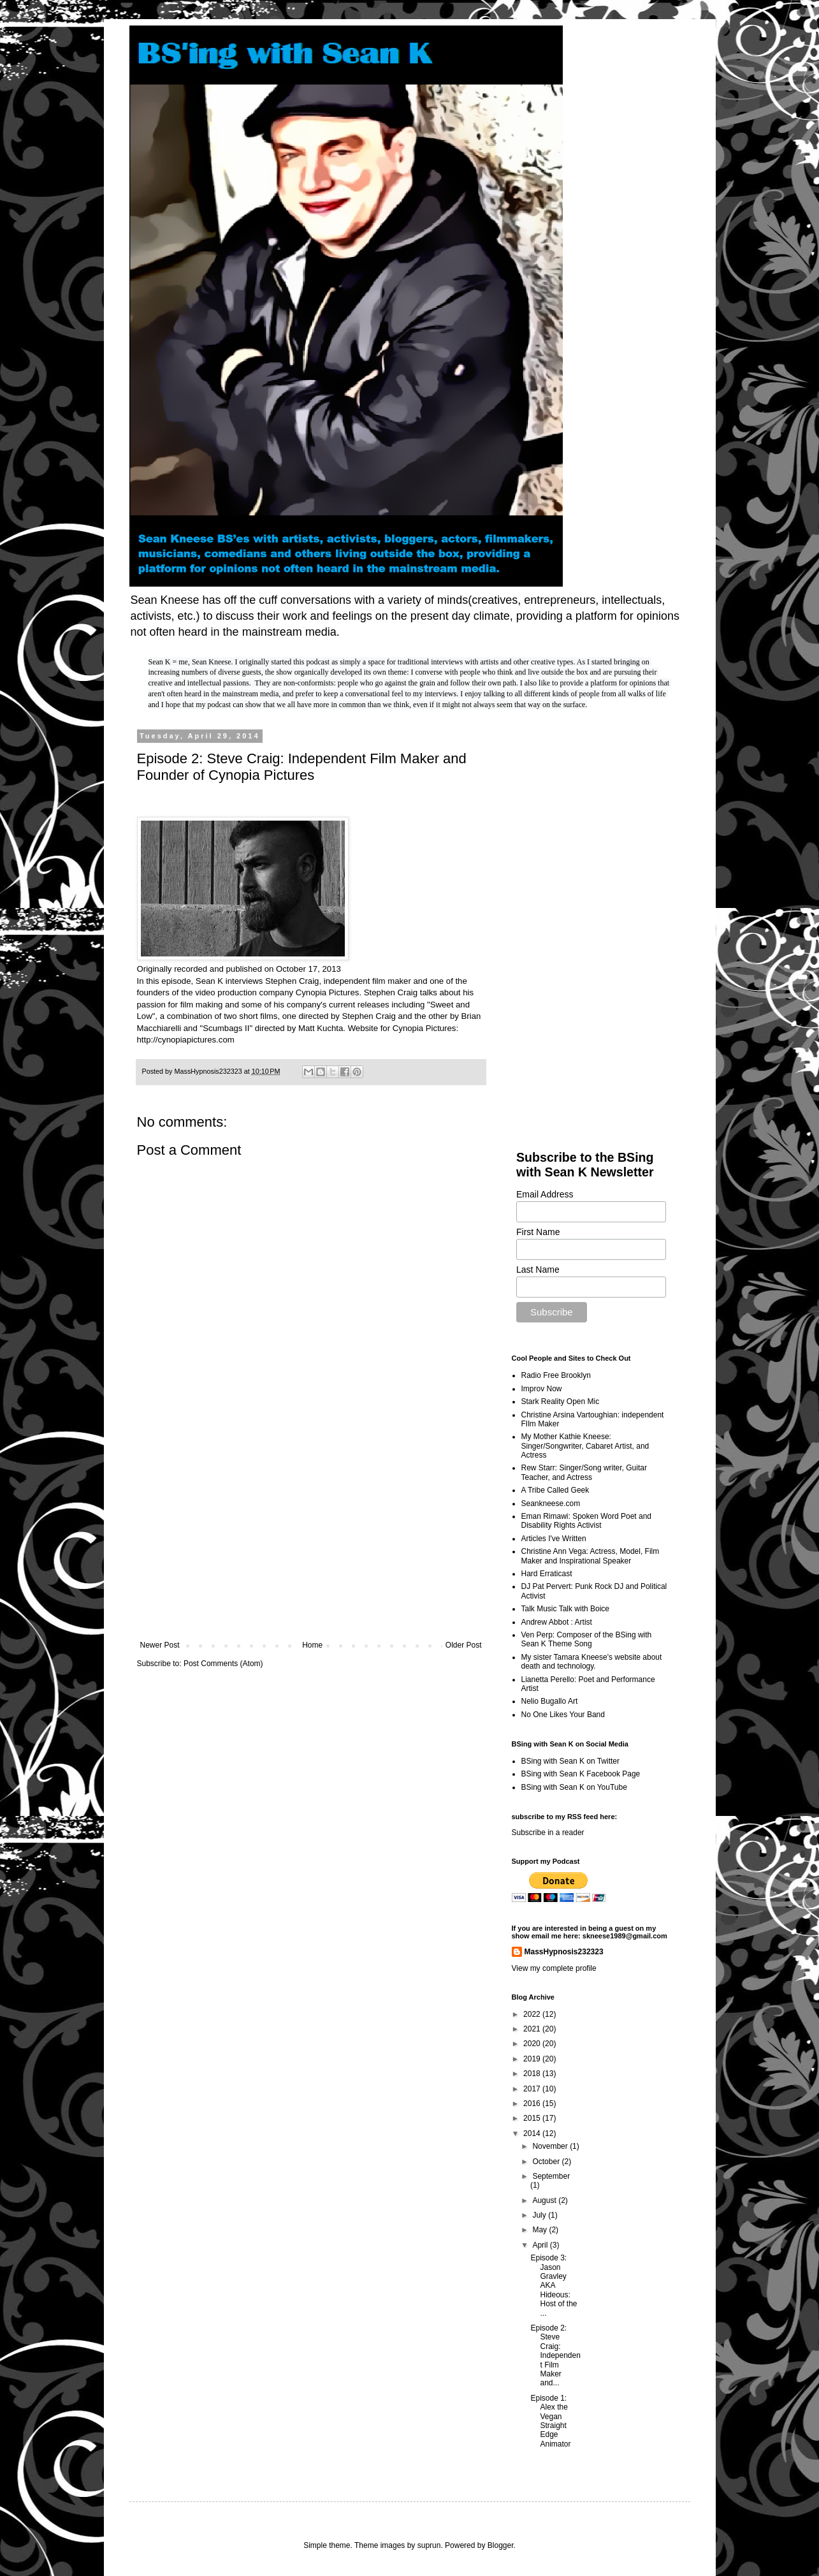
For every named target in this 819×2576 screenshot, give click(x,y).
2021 (532, 2028)
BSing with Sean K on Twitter (570, 1761)
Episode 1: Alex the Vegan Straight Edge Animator (550, 2421)
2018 (532, 2073)
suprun (429, 2545)
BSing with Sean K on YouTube (574, 1787)
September (551, 2176)
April (540, 2245)
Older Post (464, 1645)
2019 (532, 2058)
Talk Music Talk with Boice (565, 1608)
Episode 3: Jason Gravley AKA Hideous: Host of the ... (553, 2285)
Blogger (501, 2545)
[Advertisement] (311, 1535)
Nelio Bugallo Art (549, 1701)
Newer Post (160, 1645)
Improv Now (541, 1388)
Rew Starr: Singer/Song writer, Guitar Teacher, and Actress (584, 1472)
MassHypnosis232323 (564, 1951)
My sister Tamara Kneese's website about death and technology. (591, 1662)
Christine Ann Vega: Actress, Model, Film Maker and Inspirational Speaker (590, 1556)
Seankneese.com (551, 1503)
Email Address (544, 1194)
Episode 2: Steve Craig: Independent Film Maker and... (555, 2355)
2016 (532, 2103)
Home (312, 1645)
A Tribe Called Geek (555, 1490)
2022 (532, 2014)
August (545, 2200)
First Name (538, 1232)
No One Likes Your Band (563, 1714)
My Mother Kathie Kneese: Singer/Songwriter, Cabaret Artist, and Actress (585, 1446)
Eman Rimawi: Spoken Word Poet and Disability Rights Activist (586, 1521)
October (547, 2161)
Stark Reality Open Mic (560, 1401)
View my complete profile (554, 1968)
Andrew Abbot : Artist (556, 1622)
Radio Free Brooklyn (556, 1375)
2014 (532, 2133)
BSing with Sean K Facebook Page (581, 1773)
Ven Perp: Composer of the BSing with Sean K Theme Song (586, 1639)
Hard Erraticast (546, 1573)
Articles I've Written (553, 1538)
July (540, 2215)
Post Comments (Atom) (223, 1663)
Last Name (538, 1269)
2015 (532, 2118)
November (551, 2146)
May (540, 2229)
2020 (532, 2043)
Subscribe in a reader (548, 1832)
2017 (532, 2088)
